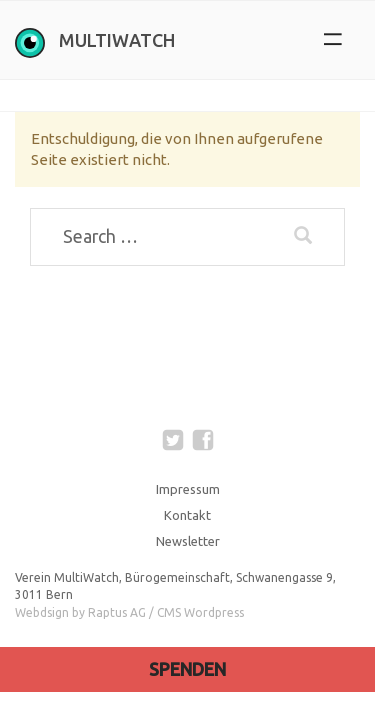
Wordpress (214, 612)
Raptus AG (117, 612)
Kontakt (187, 515)
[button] (332, 40)
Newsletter (188, 541)
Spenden (187, 669)
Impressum (188, 489)
